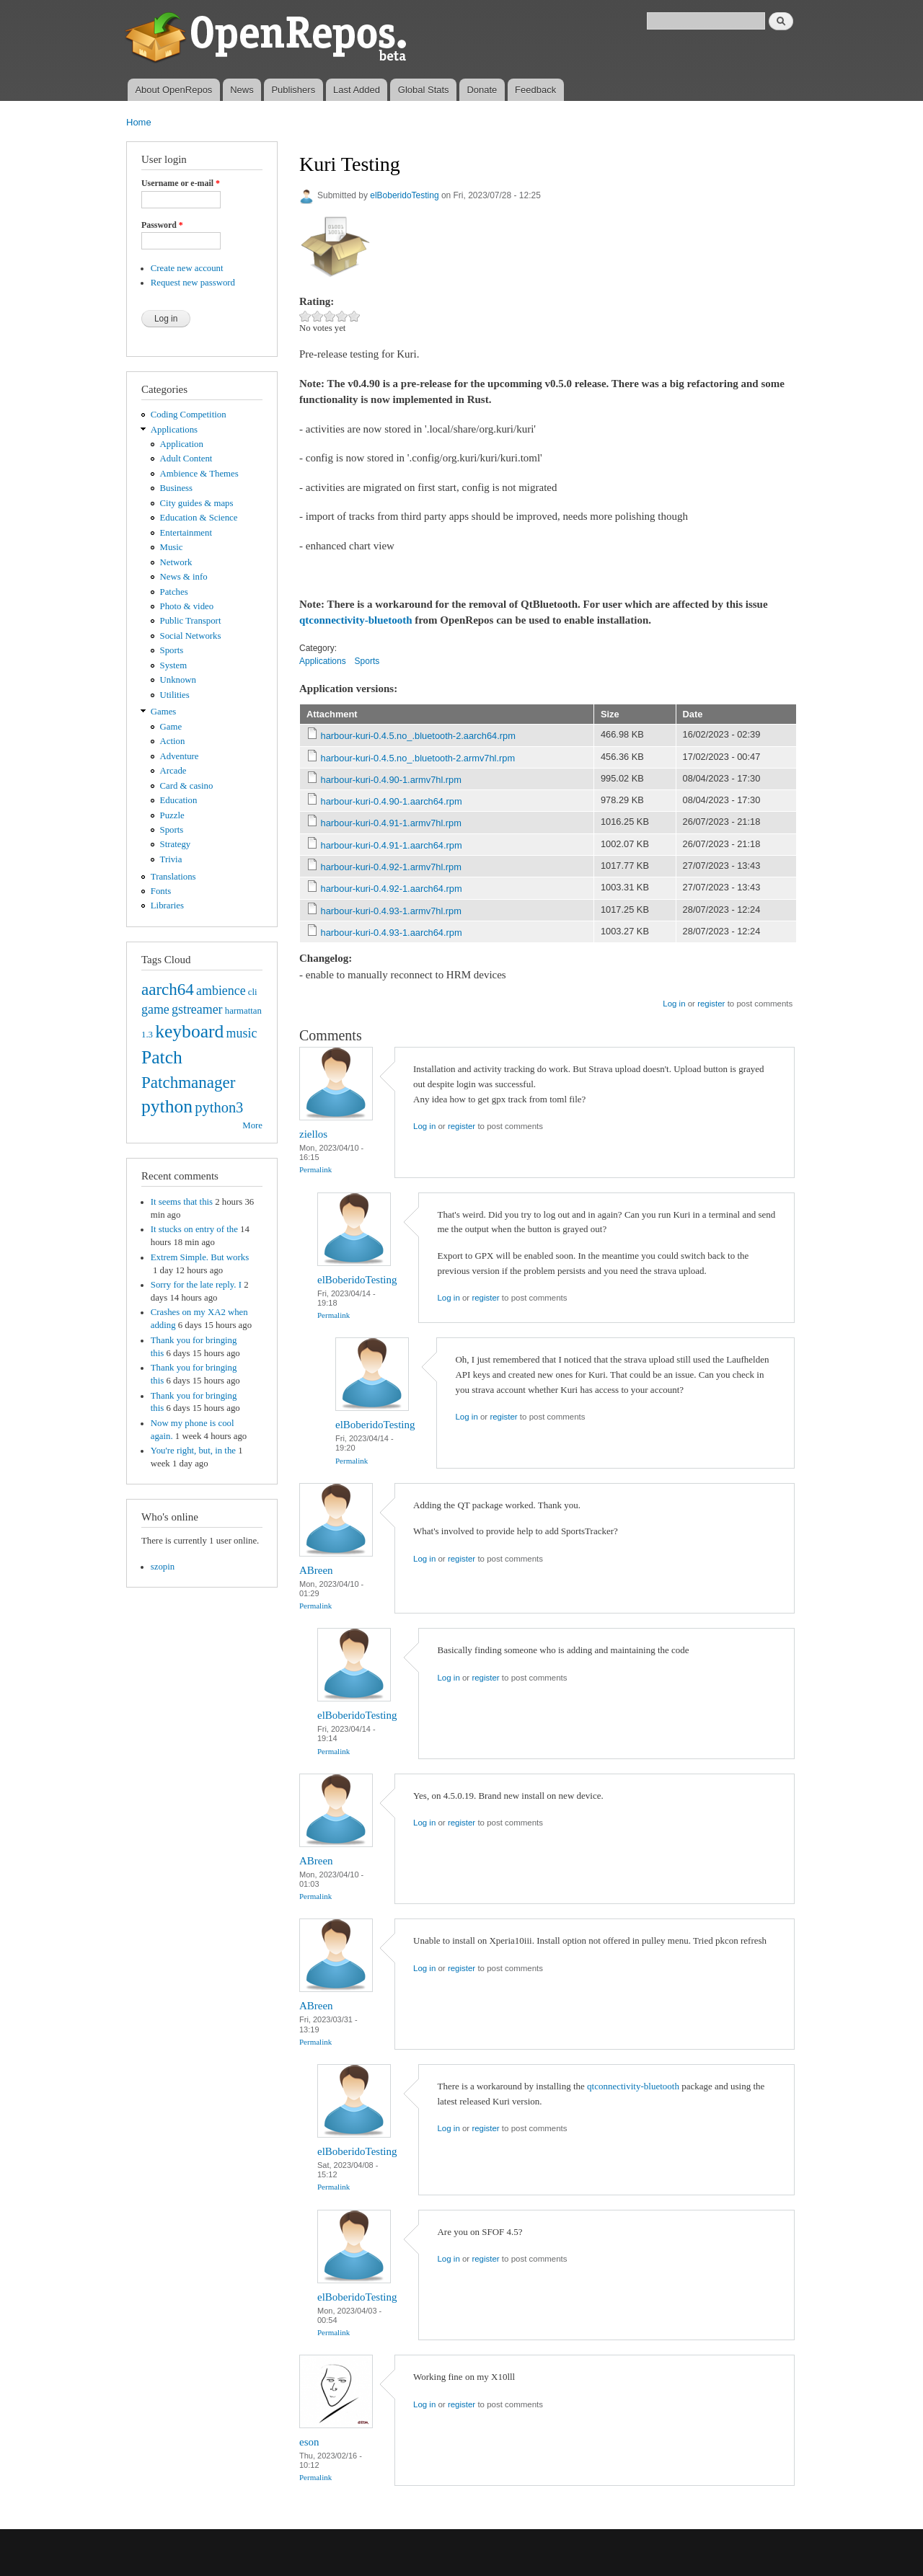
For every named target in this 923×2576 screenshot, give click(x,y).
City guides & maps (197, 503)
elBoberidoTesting (404, 195)
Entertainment (186, 533)
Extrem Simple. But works (200, 1257)
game (155, 1009)
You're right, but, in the (193, 1451)
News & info (184, 577)
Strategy (175, 844)
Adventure (179, 756)
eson (309, 2442)
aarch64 (167, 989)
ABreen (316, 1570)
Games (164, 712)
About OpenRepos (173, 89)
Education (179, 800)
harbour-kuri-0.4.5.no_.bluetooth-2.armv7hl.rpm (418, 758)
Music (171, 547)
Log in (674, 1003)
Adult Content (186, 458)
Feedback (535, 89)
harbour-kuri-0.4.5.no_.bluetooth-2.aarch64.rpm (418, 735)
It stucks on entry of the (194, 1229)
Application (181, 444)
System (173, 665)
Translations (173, 877)
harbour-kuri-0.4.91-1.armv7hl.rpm (391, 823)
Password (162, 225)
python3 (219, 1107)
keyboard (189, 1031)
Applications (174, 430)
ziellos (313, 1134)
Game (171, 727)
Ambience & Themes (199, 474)
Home (138, 122)
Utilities (175, 695)
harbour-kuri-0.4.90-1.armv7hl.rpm (391, 779)
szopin (163, 1567)
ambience (221, 990)
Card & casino (186, 786)
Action (172, 741)
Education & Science (199, 518)
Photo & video (187, 606)
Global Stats (423, 89)
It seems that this (182, 1202)
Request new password (193, 283)
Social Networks (190, 636)
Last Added (356, 89)
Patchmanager (188, 1082)
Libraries (167, 905)
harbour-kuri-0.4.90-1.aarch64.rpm (391, 801)
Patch (161, 1057)
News (242, 89)
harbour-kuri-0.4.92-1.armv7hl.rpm (391, 867)
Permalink (315, 1169)
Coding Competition (188, 415)
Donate (482, 89)
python (167, 1106)
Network (176, 562)
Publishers (293, 89)
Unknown (178, 680)
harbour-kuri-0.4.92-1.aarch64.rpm (391, 888)
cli (252, 992)
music (241, 1033)
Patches (174, 592)
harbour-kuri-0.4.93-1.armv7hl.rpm (391, 911)
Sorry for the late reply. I (196, 1285)
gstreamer (197, 1009)
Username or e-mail (180, 183)
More (252, 1125)
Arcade (173, 771)
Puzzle (172, 815)
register (711, 1003)
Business (176, 488)
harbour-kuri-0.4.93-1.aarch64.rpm (391, 932)
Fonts (161, 891)
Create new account (187, 268)
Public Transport (190, 621)
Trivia (171, 859)
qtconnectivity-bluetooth (355, 620)
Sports (172, 650)
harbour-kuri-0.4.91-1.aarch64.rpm (391, 845)
